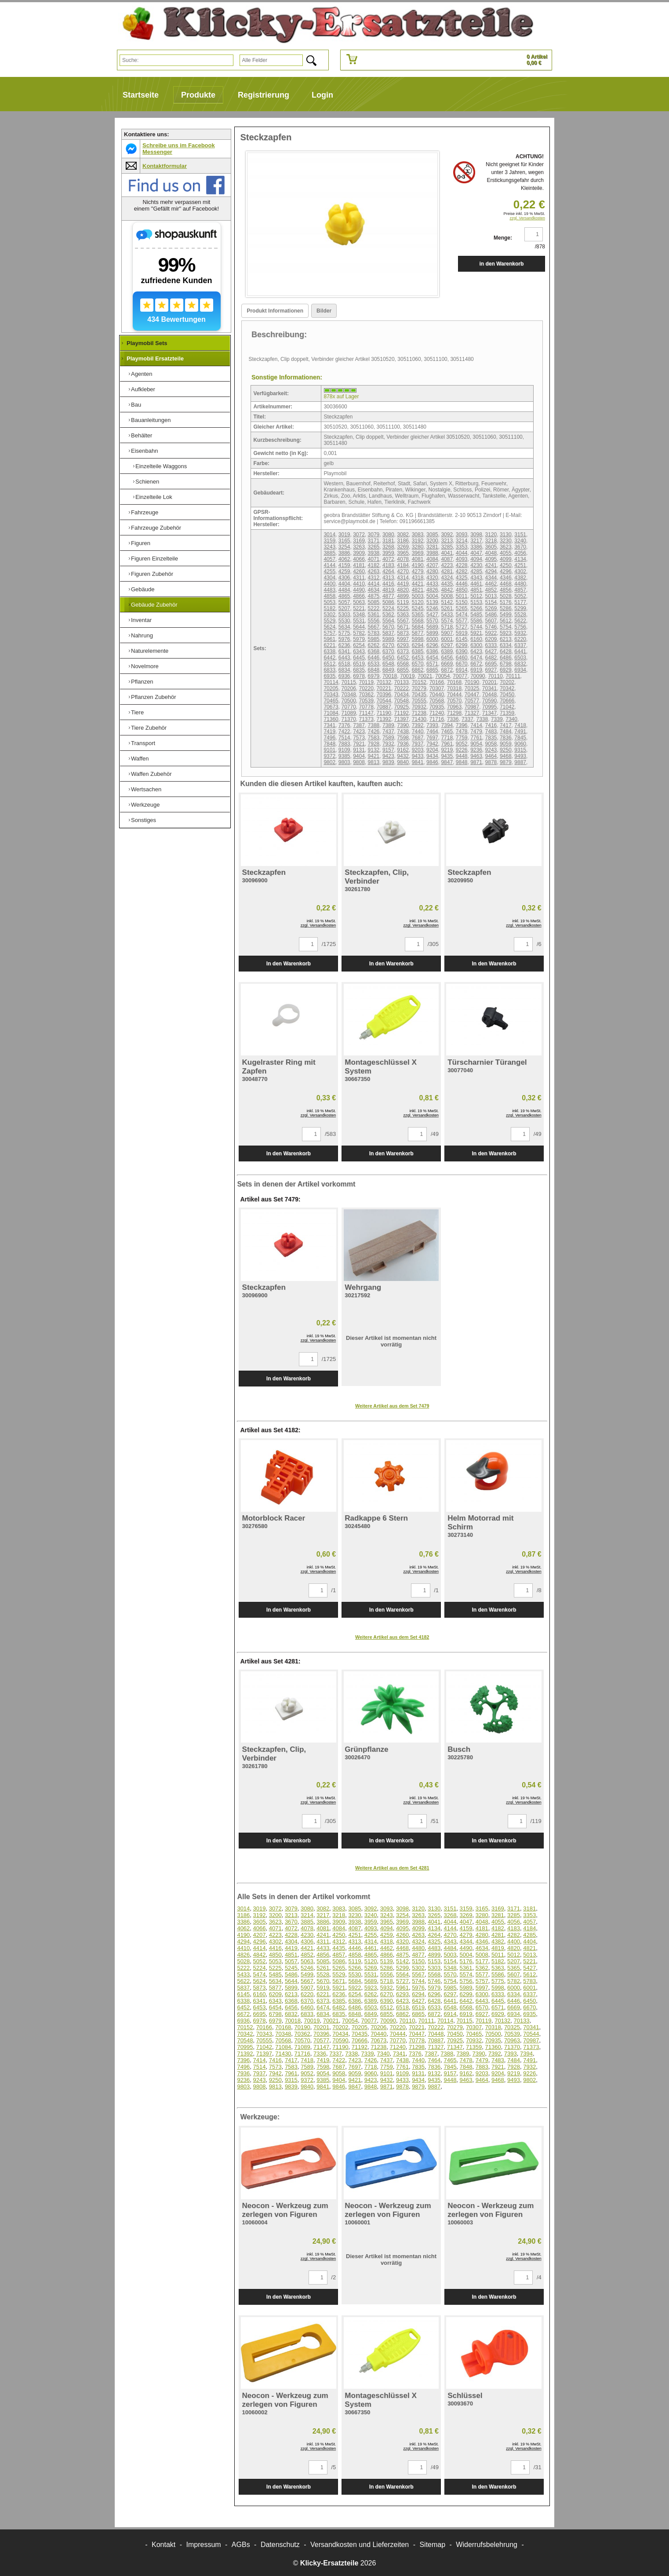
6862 (418, 670)
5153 (476, 602)
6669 (447, 664)
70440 (436, 694)
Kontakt (163, 2544)
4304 (329, 578)
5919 (462, 633)
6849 (388, 670)
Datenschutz (280, 2544)
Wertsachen (146, 789)
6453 (418, 658)
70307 (436, 688)
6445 (359, 658)
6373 (403, 651)
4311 (359, 578)
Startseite (141, 95)
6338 (329, 651)
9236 (476, 750)
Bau (136, 404)
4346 (506, 578)
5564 (388, 621)
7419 (329, 731)
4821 (418, 590)
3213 (447, 541)
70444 (454, 694)
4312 (374, 578)
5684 (418, 627)
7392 (418, 725)
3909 (359, 553)
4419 (403, 584)
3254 (344, 547)
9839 (388, 762)
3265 (374, 547)
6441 (520, 651)
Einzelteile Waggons (161, 466)
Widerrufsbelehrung (486, 2544)
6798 (506, 664)
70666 (507, 701)
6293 (403, 645)
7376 (344, 725)
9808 (359, 762)
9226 (462, 750)
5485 (476, 614)
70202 (507, 682)
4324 (447, 578)
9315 (520, 750)
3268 (388, 547)
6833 (329, 670)
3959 (388, 553)
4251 (520, 565)
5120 (418, 602)
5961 (329, 639)
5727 (462, 627)
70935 (436, 707)
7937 (418, 744)
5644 (359, 627)
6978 (359, 676)
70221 (384, 688)
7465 (447, 731)
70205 (331, 688)
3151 (520, 534)
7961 (447, 744)
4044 (462, 553)
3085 (432, 534)
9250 (506, 750)
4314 (403, 578)
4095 (491, 559)
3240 (520, 541)
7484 (506, 731)
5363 (403, 614)
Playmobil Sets (147, 343)
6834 (344, 670)
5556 (374, 621)
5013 (491, 596)
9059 (506, 744)
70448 (489, 694)
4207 (432, 565)
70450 (507, 694)
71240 (436, 713)
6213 (506, 639)
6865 (432, 670)
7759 (462, 738)
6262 (374, 645)
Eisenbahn (144, 451)
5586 (476, 621)
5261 (447, 608)
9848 (462, 762)
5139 (432, 602)
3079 (374, 534)
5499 (506, 614)
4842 (447, 590)
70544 (384, 701)
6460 (462, 658)
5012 (476, 596)
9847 (447, 762)
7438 (403, 731)
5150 (462, 602)
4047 (476, 553)
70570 (454, 701)
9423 (388, 756)
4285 (476, 571)
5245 (418, 608)
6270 (388, 645)
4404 (344, 584)
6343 (359, 651)
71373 (366, 719)
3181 (388, 541)
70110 (495, 676)
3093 (462, 534)
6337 (520, 645)
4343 (476, 578)
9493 (520, 756)
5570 (432, 621)
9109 (344, 750)
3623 (506, 547)
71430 (419, 719)
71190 (384, 713)
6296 (432, 645)
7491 (520, 731)
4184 (403, 565)
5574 (447, 621)
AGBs (241, 2544)
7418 (520, 725)
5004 (432, 596)
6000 (432, 639)
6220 (520, 639)
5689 (432, 627)
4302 (520, 571)
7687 (418, 738)
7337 (467, 719)
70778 (366, 707)
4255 (329, 571)
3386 (476, 547)
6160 (476, 639)
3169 (359, 541)
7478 (462, 731)
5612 (506, 621)
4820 (403, 590)
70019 (407, 676)
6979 (374, 676)
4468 (506, 584)
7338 (482, 719)
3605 (491, 547)
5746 (491, 627)
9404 (359, 756)
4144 (329, 565)
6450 (388, 658)
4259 (344, 571)
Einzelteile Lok (153, 497)
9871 (476, 762)
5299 (520, 608)
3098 (476, 534)
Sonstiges (143, 820)
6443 (344, 658)
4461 (476, 584)
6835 (359, 670)
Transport (143, 743)
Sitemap (432, 2544)
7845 (520, 738)
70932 (419, 707)
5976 (344, 639)
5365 (418, 614)
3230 (506, 541)
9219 (447, 750)
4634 (374, 590)
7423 (359, 731)
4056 (520, 553)
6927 (491, 670)
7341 (329, 725)
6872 (447, 670)
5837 (388, 633)
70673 (331, 707)
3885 (329, 553)
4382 (520, 578)
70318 (454, 688)
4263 (374, 571)
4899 (403, 596)
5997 (403, 639)
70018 (389, 676)
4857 (520, 590)
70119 (366, 682)
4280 (432, 571)
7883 (344, 744)
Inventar (141, 620)
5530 (344, 621)
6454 (432, 658)
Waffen (140, 758)
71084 (331, 713)
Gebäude (143, 589)
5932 (520, 633)
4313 (388, 578)
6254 (359, 645)
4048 (491, 553)
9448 (462, 756)
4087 (447, 559)
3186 (403, 541)
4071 (374, 559)
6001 (447, 639)
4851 (476, 590)
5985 (374, 639)
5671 (403, 627)
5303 (344, 614)
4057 (329, 559)
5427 (432, 614)
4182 (374, 565)
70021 (425, 676)
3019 (344, 534)
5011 (462, 596)
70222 (401, 688)
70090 (477, 676)
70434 (401, 694)
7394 (447, 725)
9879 (506, 762)
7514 (344, 738)
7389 (388, 725)
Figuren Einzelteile (154, 558)
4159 (344, 565)
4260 (359, 571)
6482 (491, 658)
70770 (348, 707)
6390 (462, 651)
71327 (472, 713)
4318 (418, 578)
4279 (418, 571)
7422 (344, 731)
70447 (472, 694)
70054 (442, 676)
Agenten (141, 374)
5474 (462, 614)
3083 (418, 534)
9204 (432, 750)
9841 (418, 762)
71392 (384, 719)
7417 (506, 725)
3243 (329, 547)
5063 (359, 602)
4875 (374, 596)
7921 (359, 744)
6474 (476, 658)
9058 (491, 744)
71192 (401, 713)
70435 (419, 694)
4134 (520, 559)
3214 (462, 541)
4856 (506, 590)
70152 (419, 682)
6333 (491, 645)
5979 (359, 639)
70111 (512, 676)
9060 (520, 744)
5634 (344, 627)
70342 (507, 688)
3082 (403, 534)
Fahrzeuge (144, 512)
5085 (374, 602)
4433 (432, 584)
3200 (432, 541)
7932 (388, 744)
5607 (491, 621)
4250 (506, 565)
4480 (520, 584)
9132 (374, 750)
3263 (359, 547)
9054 (476, 744)
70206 (348, 688)
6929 (506, 670)
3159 (329, 541)
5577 (462, 621)
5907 (447, 633)
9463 (476, 756)
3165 (344, 541)
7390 (403, 725)
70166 (436, 682)
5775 (344, 633)
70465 (331, 701)
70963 (454, 707)
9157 (388, 750)
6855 (403, 670)
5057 (344, 602)
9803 (344, 762)
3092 (447, 534)
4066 (359, 559)
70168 (454, 682)
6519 (359, 664)
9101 (329, 750)
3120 (491, 534)
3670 (520, 547)
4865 (344, 596)
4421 (418, 584)
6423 (476, 651)
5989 (388, 639)
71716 (436, 719)
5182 (329, 608)
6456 (447, 658)
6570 (418, 664)
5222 (374, 608)
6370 (388, 651)
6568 (403, 664)
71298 (454, 713)
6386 (432, 651)
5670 (388, 627)
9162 (403, 750)
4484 (344, 590)
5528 (520, 614)
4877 (388, 596)
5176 (506, 602)
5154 (491, 602)
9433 (418, 756)
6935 (329, 676)
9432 (403, 756)
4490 (359, 590)
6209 (491, 639)
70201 (489, 682)
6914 (462, 670)
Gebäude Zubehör (154, 604)
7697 (432, 738)
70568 (436, 701)
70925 (401, 707)
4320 (432, 578)
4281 (447, 571)
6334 (506, 645)
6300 (476, 645)
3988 (432, 553)
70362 (366, 694)
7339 (497, 719)
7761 (476, 738)
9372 (329, 756)
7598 (403, 738)
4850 (462, 590)
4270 (403, 571)
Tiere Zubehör (149, 727)
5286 (506, 608)
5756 (520, 627)
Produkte (198, 95)
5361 (374, 614)
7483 (491, 731)
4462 (491, 584)
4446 (462, 584)
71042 (507, 707)
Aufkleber (143, 389)
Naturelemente (149, 651)
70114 (331, 682)
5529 (329, 621)
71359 (507, 713)
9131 (359, 750)
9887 (520, 762)
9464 (491, 756)
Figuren (140, 543)
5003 (418, 596)
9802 (329, 762)
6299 (462, 645)
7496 (329, 738)
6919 (476, 670)
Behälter (141, 435)
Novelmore (145, 666)
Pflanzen (142, 681)
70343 (331, 694)
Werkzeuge (145, 804)
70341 (489, 688)
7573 (359, 738)
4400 (329, 584)
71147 (366, 713)
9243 (491, 750)
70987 (472, 707)
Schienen (147, 481)
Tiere (137, 712)
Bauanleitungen (151, 420)
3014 (329, 534)
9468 (506, 756)
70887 (384, 707)
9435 (447, 756)
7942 (432, 744)
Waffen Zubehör (151, 774)
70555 (419, 701)
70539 (366, 701)
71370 (348, 719)
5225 (403, 608)
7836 (506, 738)
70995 (489, 707)
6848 (374, 670)
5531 (359, 621)
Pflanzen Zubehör (153, 697)
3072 (359, 534)
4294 (491, 571)
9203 (418, 750)
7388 (374, 725)
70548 (401, 701)
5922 (491, 633)
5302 (329, 614)
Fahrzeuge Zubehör (156, 527)
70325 (472, 688)
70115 (348, 682)
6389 (447, 651)
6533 (374, 664)
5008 (447, 596)
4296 (506, 571)
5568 (418, 621)
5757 (329, 633)
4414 (374, 584)
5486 (491, 614)
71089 (348, 713)
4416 (388, 584)
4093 (462, 559)
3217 (476, 541)
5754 (506, 627)
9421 (374, 756)
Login (322, 95)
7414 (476, 725)
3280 (418, 547)
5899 (432, 633)
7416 (491, 725)
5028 (506, 596)
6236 (344, 645)
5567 (403, 621)
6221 (329, 645)
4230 (476, 565)
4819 (388, 590)
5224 (388, 608)
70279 (419, 688)
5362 (388, 614)
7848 (329, 744)
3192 (418, 541)
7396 (462, 725)
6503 (520, 658)
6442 (329, 658)
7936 (403, 744)
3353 (462, 547)
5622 (520, 621)
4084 (432, 559)
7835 (491, 738)
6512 (329, 664)
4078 (403, 559)
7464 (432, 731)
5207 (344, 608)
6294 (418, 645)
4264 (388, 571)
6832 (520, 664)
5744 (476, 627)
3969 (418, 553)
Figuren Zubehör (152, 574)
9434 (432, 756)
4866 (359, 596)
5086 (388, 602)
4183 (388, 565)
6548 (388, 664)
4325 (462, 578)
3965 (403, 553)
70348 (348, 694)
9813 (374, 762)
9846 (432, 762)
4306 (344, 578)
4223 (447, 565)
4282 (462, 571)
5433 (447, 614)
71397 (401, 719)
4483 (329, 590)
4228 (462, 565)
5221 (359, 608)
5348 (359, 614)
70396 (384, 694)
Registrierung (263, 95)
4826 (432, 590)
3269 (403, 547)
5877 (418, 633)
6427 (491, 651)
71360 (331, 719)
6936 (344, 676)
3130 (506, 534)
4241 (491, 565)
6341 (344, 651)
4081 (418, 559)
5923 (506, 633)
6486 (506, 658)
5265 (462, 608)
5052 (520, 596)
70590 (489, 701)
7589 (388, 738)
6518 (344, 664)
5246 (432, 608)
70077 (460, 676)
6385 (418, 651)
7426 (374, 731)
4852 (491, 590)
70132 (384, 682)
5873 (403, 633)
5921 (476, 633)
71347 (489, 713)
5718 (447, 627)
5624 (329, 627)
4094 (476, 559)
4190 (418, 565)
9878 (491, 762)
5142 (447, 602)
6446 (374, 658)
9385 (344, 756)
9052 (462, 744)
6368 (374, 651)
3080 (388, 534)
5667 (374, 627)
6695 (491, 664)
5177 (520, 602)
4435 (447, 584)
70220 (366, 688)
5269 (491, 608)
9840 (403, 762)
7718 (447, 738)
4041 (447, 553)
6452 (403, 658)
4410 (359, 584)
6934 (520, 670)
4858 (329, 596)
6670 (462, 664)
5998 (418, 639)
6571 (432, 664)
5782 (359, 633)
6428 (506, 651)
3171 (374, 541)
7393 (432, 725)
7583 (374, 738)
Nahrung (142, 635)
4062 (344, 559)
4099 (506, 559)
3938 (374, 553)
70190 (472, 682)
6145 (462, 639)
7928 (374, 744)
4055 (506, 553)
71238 (419, 713)
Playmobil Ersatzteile (155, 358)
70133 (401, 682)
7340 (511, 719)
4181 (359, 565)
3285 (447, 547)
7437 (388, 731)
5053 (329, 602)
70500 (348, 701)
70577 (472, 701)
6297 (447, 645)
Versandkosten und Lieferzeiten (359, 2544)
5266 (476, 608)
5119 (403, 602)
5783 (374, 633)
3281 (432, 547)
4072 (388, 559)
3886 (344, 553)
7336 (453, 719)
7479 (476, 731)
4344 (491, 578)
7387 (359, 725)
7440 (418, 731)
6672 (476, 664)
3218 (491, 541)
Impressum (203, 2544)
